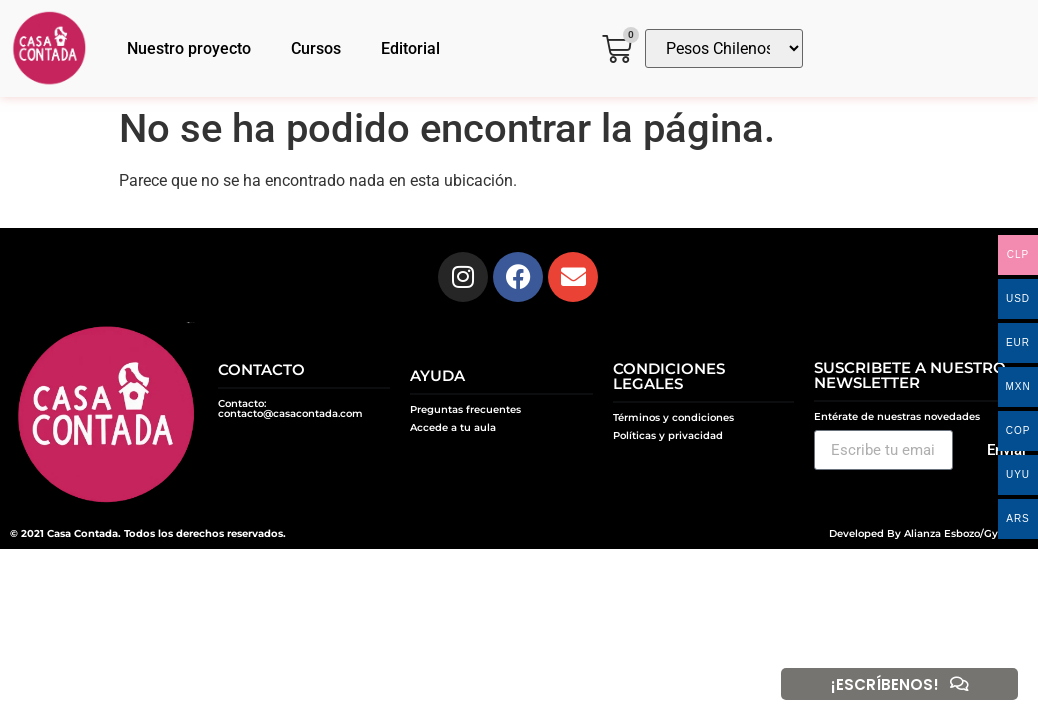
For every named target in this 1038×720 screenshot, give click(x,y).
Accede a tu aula (453, 427)
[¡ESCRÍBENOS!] (959, 684)
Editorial (410, 48)
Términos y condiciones (673, 417)
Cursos (316, 48)
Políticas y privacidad (668, 435)
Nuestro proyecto (189, 48)
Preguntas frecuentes (465, 409)
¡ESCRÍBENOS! (884, 684)
